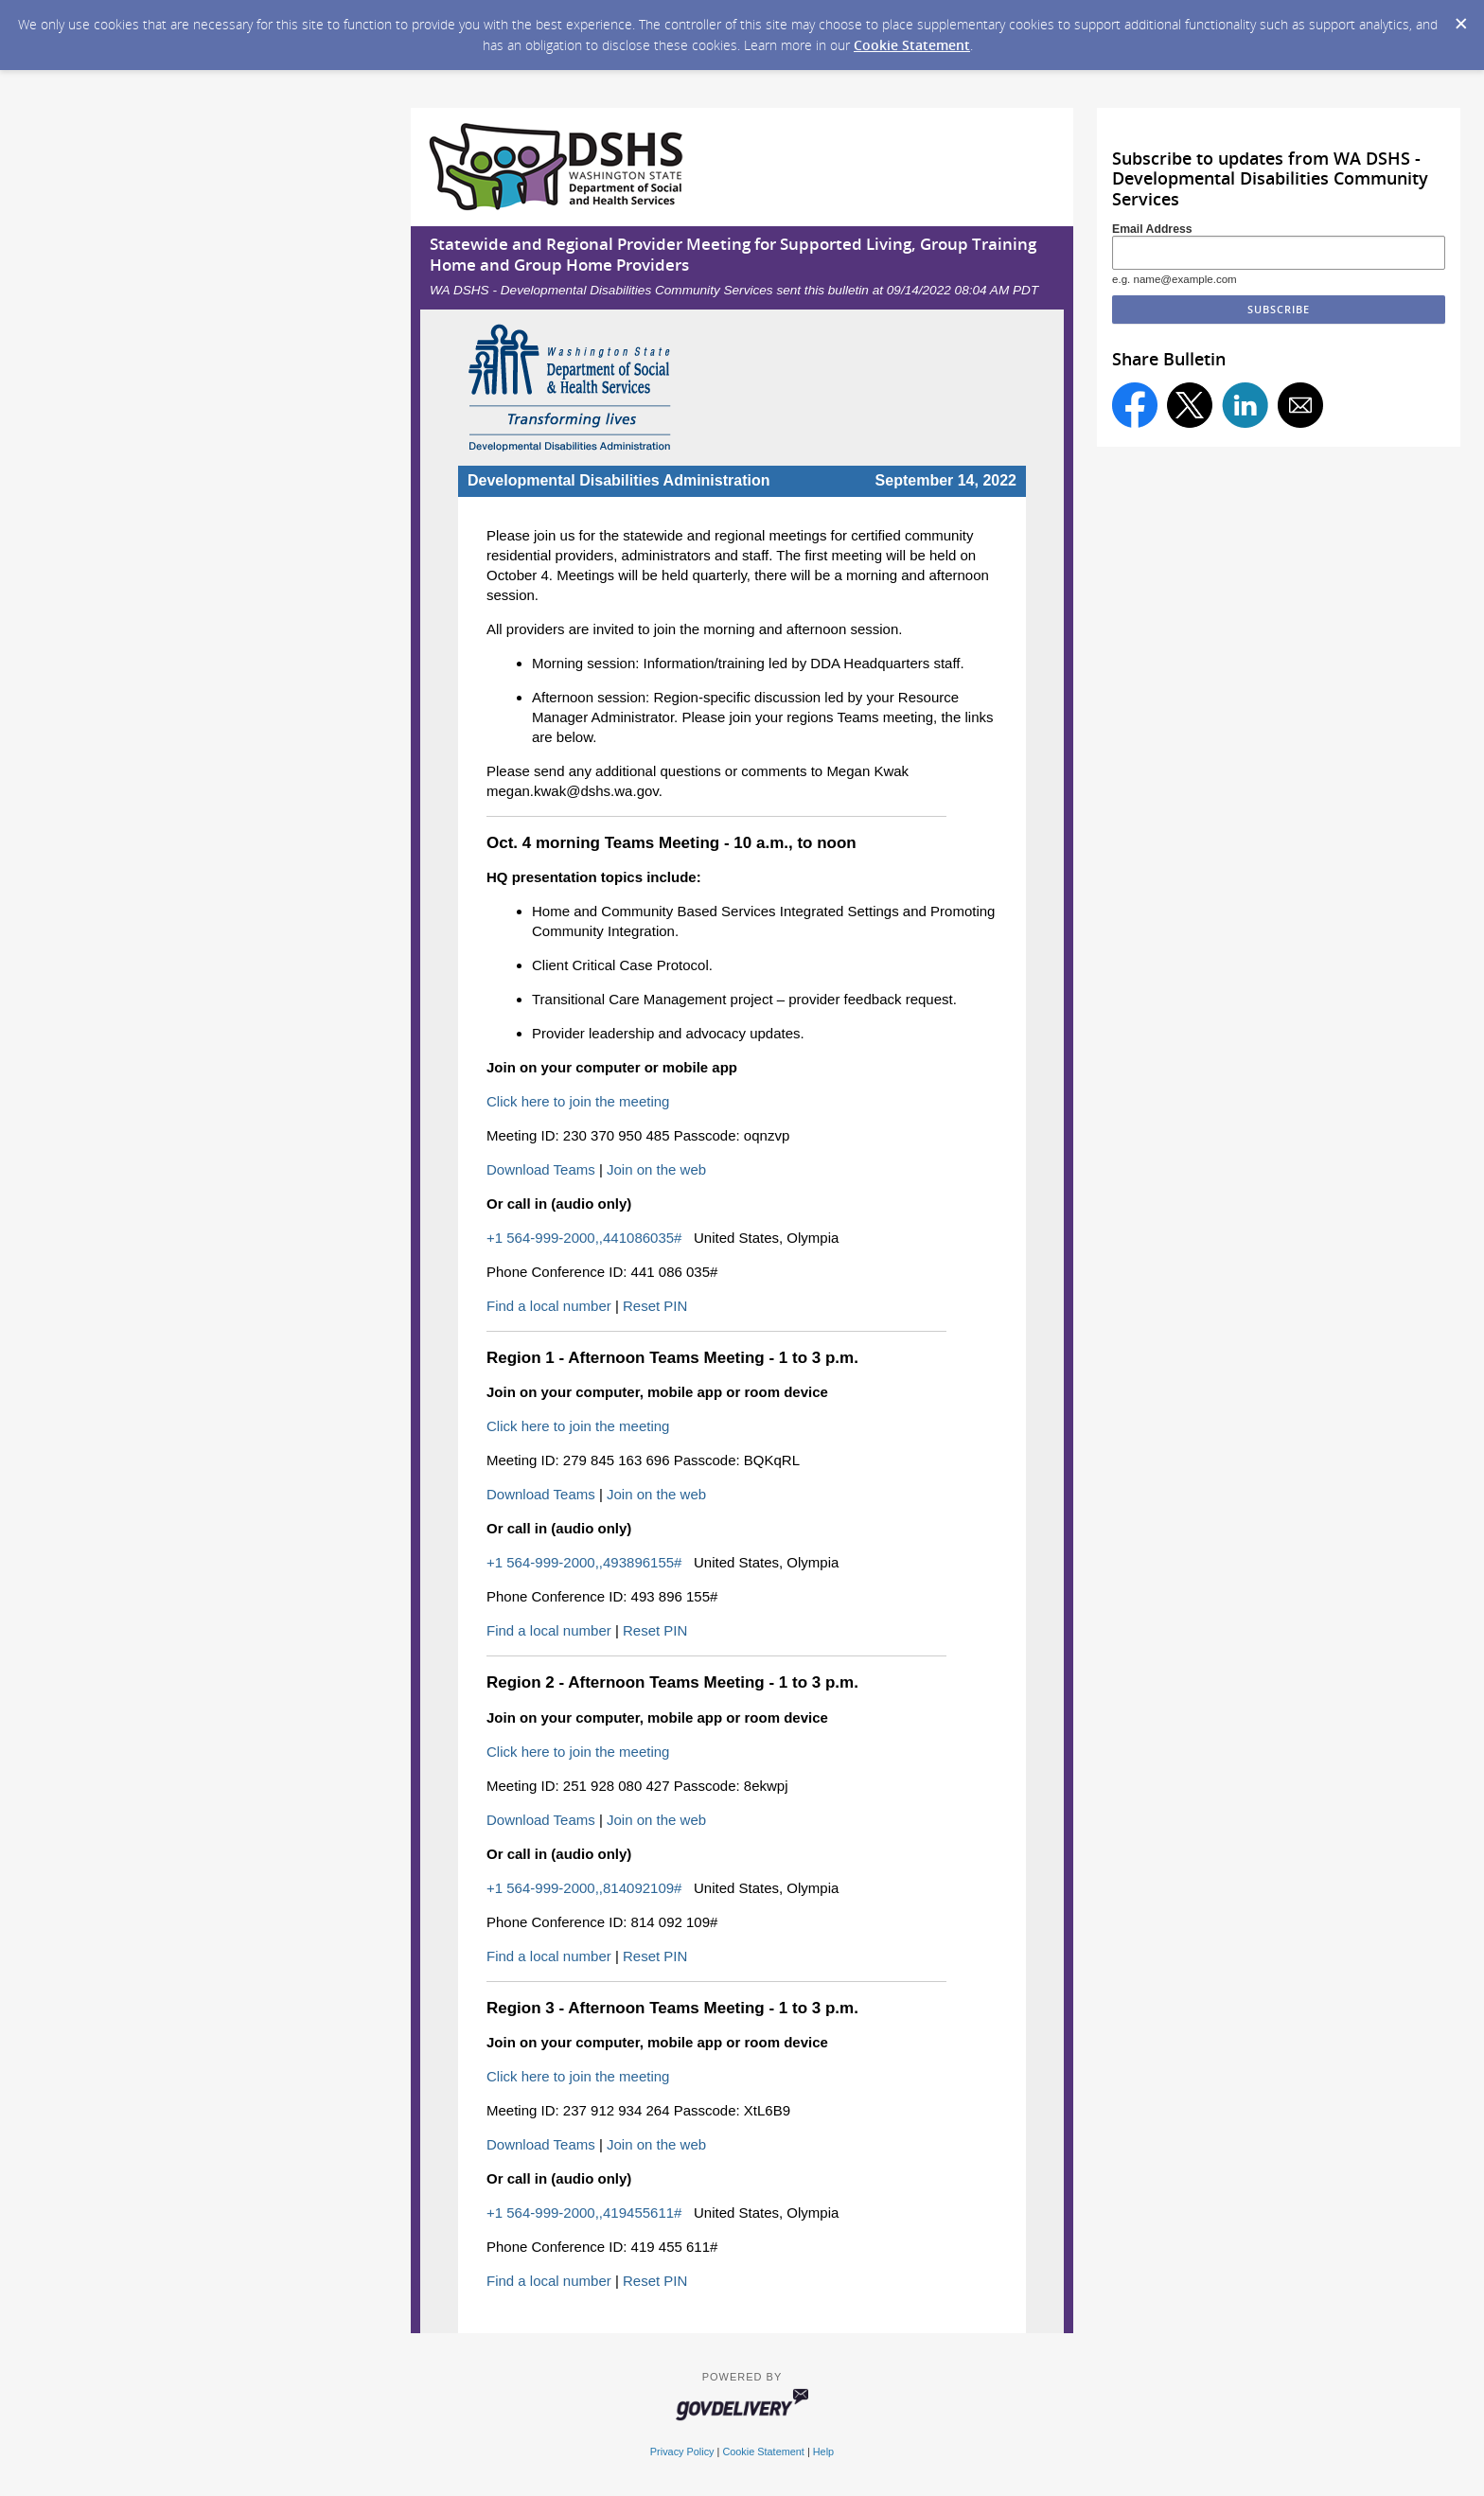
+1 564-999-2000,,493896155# (583, 1562)
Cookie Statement (912, 45)
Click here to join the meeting (577, 1101)
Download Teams (540, 1169)
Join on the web (656, 1169)
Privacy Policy (682, 2451)
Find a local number (548, 1306)
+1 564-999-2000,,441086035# (583, 1238)
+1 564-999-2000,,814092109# (583, 1888)
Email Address (1152, 229)
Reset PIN (655, 1306)
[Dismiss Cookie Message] (1460, 18)
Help (823, 2451)
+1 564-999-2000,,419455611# (583, 2212)
